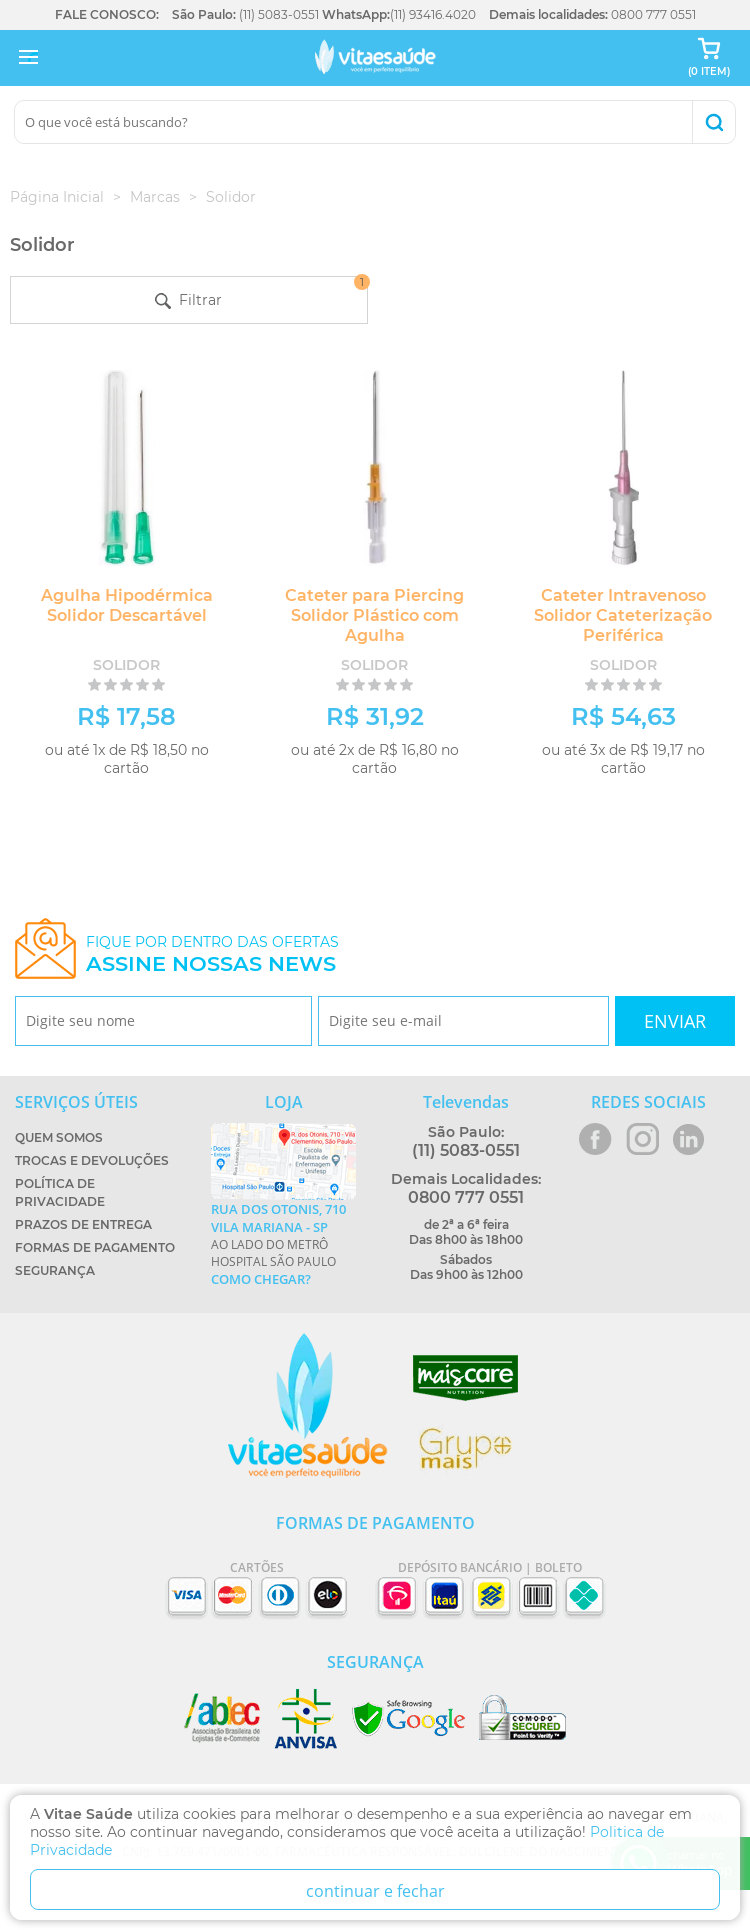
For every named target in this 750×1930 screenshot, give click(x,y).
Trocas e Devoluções (92, 1160)
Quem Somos (59, 1137)
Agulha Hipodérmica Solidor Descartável (127, 605)
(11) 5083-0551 (279, 14)
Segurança (55, 1270)
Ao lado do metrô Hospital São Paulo (283, 1244)
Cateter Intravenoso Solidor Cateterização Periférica (623, 615)
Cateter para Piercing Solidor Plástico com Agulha (374, 615)
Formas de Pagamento (95, 1247)
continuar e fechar (375, 1891)
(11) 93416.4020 (433, 14)
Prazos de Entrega (83, 1224)
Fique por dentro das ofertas (212, 954)
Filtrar (261, 292)
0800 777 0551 (653, 14)
